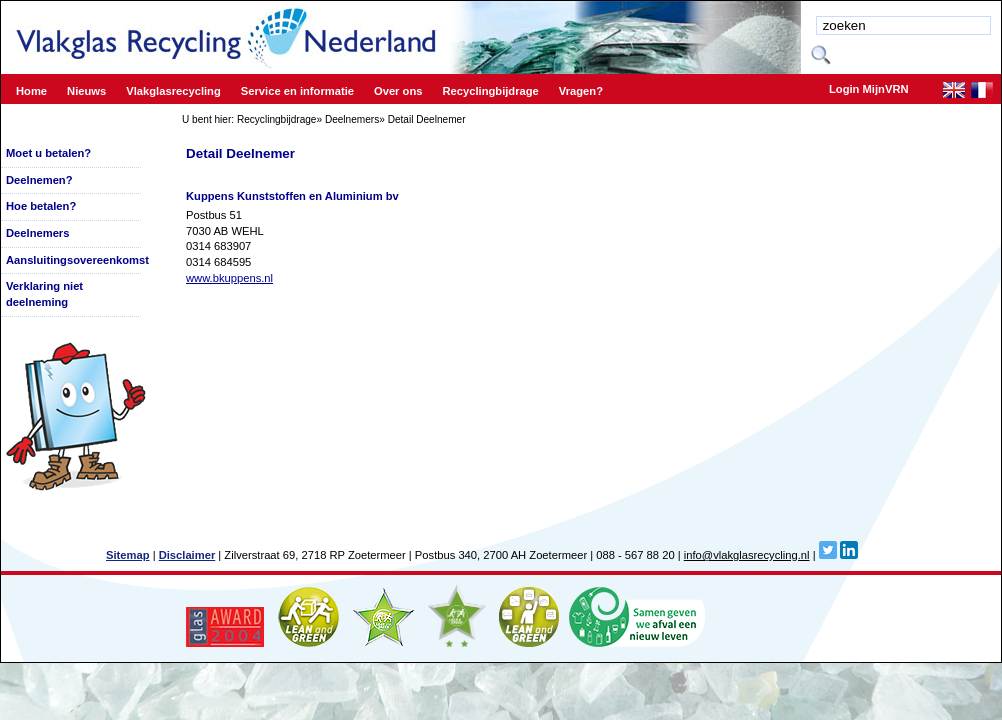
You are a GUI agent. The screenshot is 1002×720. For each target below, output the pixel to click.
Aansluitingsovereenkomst (77, 260)
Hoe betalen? (41, 206)
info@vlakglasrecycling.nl (747, 555)
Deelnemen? (39, 180)
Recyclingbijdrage (277, 119)
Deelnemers (352, 119)
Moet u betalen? (48, 153)
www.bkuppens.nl (229, 278)
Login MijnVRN (869, 89)
